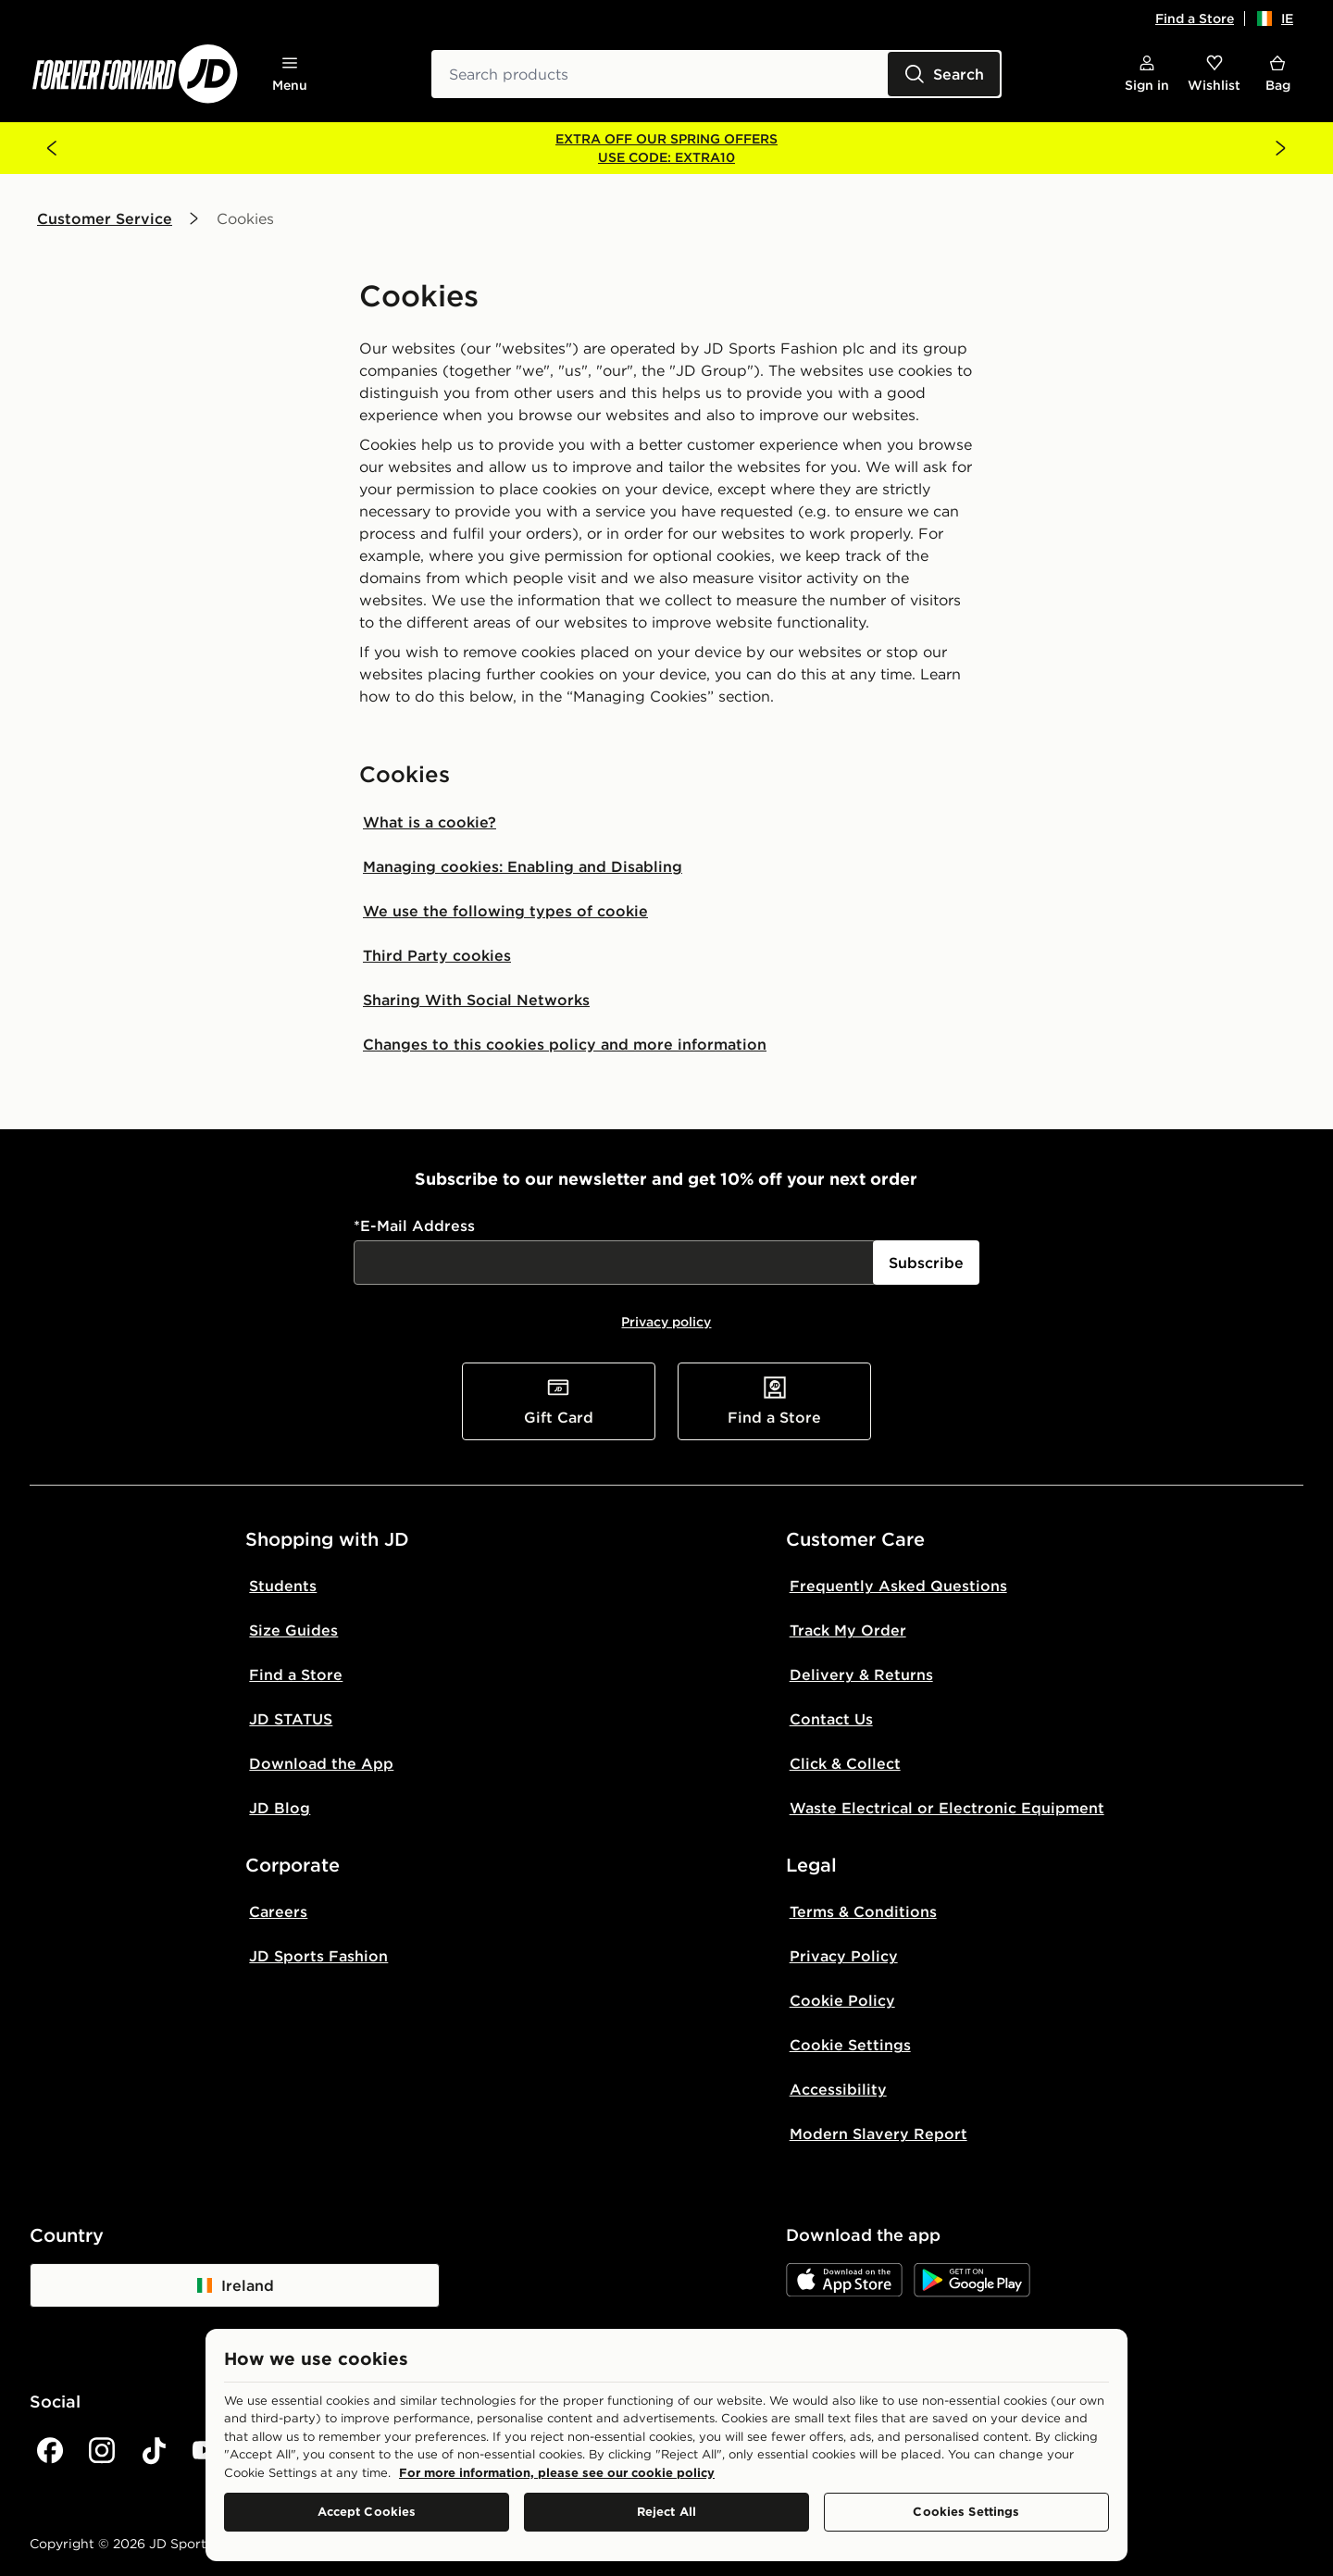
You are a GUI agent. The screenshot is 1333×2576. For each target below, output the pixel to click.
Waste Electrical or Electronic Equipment (947, 1807)
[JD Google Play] (972, 2280)
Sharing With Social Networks (476, 999)
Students (283, 1585)
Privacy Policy (844, 1956)
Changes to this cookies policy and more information (564, 1044)
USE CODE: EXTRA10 (666, 157)
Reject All (666, 2511)
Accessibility (838, 2089)
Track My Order (848, 1630)
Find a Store (1194, 18)
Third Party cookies (437, 955)
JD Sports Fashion (318, 1956)
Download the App (321, 1763)
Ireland (234, 2285)
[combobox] (716, 74)
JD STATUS (290, 1719)
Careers (278, 1911)
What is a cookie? (429, 822)
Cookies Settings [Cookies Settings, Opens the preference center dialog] (966, 2511)
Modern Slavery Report (878, 2133)
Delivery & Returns (861, 1674)
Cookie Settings (850, 2044)
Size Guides (293, 1630)
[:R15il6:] (615, 1262)
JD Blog (279, 1807)
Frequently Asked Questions (898, 1585)
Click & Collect (845, 1763)
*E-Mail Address (414, 1225)
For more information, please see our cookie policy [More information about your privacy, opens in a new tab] (557, 2472)
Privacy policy (666, 1321)
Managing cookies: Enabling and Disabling (522, 866)
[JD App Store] (844, 2280)
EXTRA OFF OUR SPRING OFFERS (666, 139)
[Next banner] (1281, 148)
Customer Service (104, 218)
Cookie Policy (842, 2000)
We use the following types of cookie (505, 911)
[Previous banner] (52, 148)
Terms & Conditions (863, 1911)
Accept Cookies (367, 2511)
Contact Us (831, 1719)
